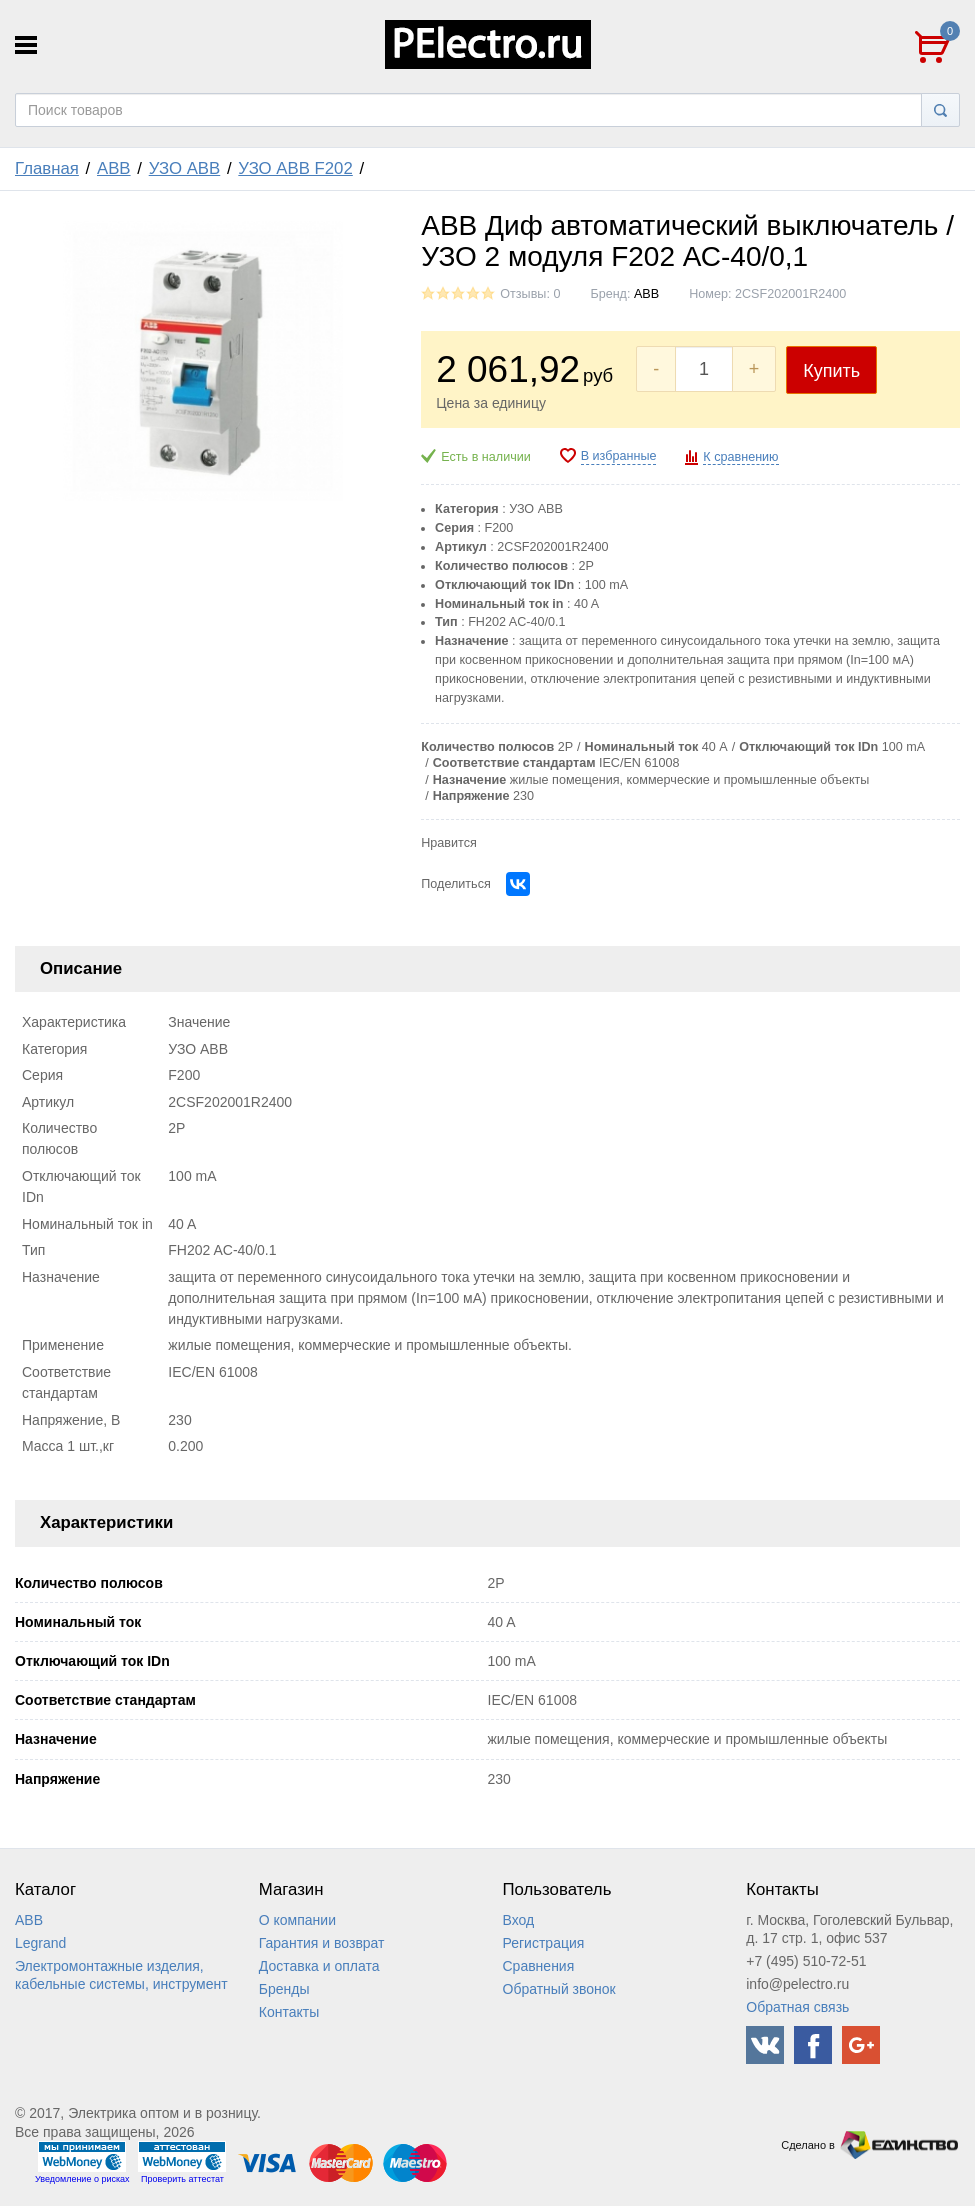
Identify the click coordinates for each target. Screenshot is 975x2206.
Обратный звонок (559, 1989)
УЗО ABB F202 (295, 168)
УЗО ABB (185, 168)
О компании (297, 1920)
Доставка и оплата (319, 1966)
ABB (114, 168)
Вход (519, 1920)
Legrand (40, 1943)
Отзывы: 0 (530, 294)
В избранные (619, 456)
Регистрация (544, 1943)
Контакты (289, 2012)
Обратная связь (797, 2007)
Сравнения (539, 1966)
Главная (47, 168)
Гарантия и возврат (322, 1943)
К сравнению (740, 457)
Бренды (284, 1989)
